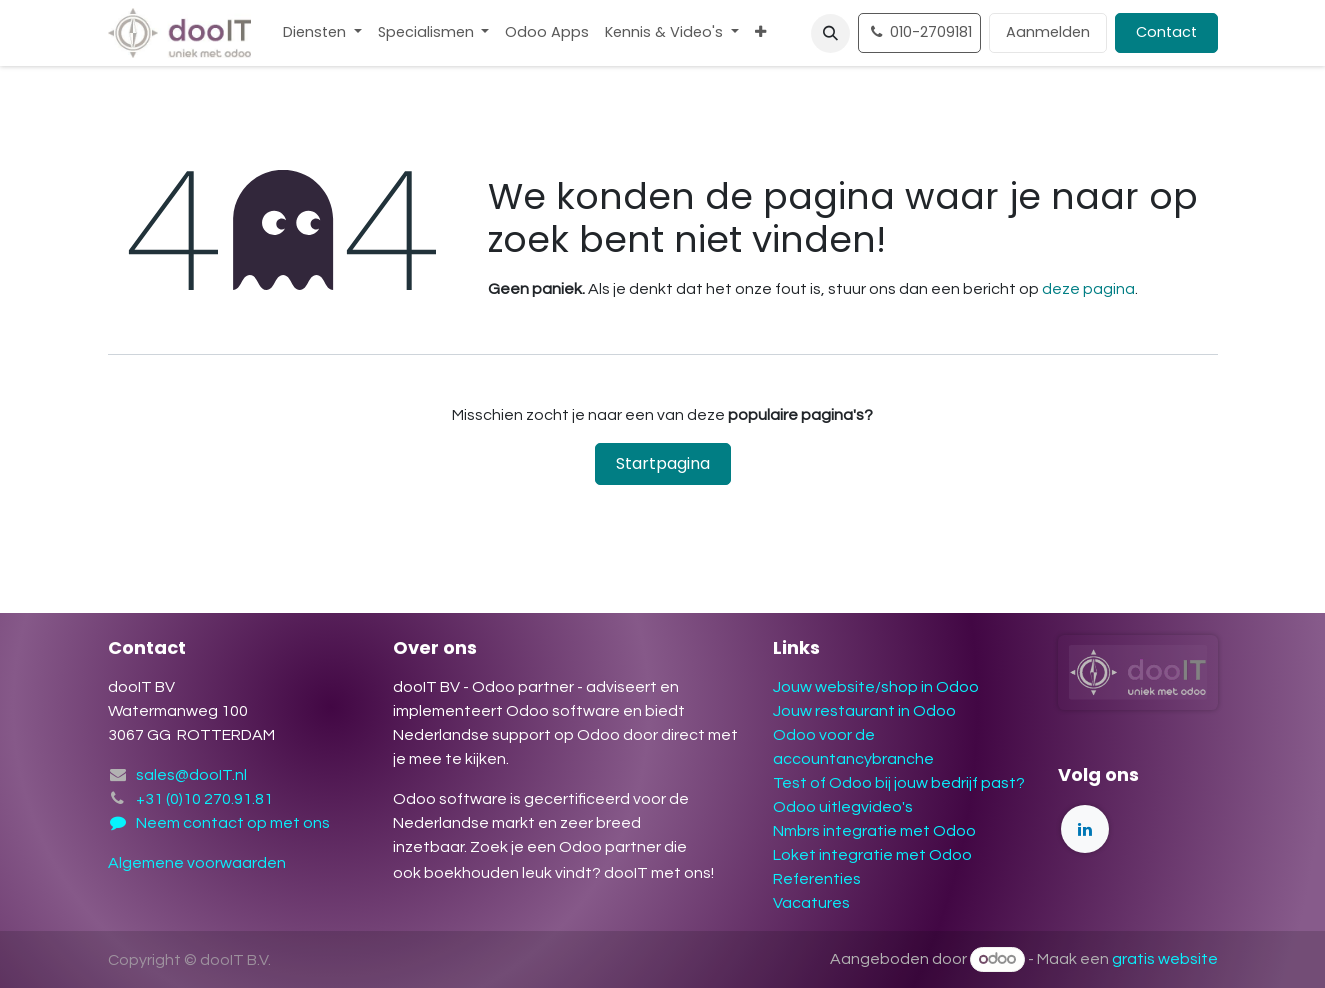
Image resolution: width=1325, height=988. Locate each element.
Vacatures (811, 903)
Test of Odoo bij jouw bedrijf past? (899, 783)
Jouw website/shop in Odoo (876, 687)
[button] (830, 33)
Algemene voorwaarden (198, 863)
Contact (1166, 32)
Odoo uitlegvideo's (843, 807)
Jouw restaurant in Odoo (864, 711)
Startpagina (663, 463)
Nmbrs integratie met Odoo (874, 831)
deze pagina (1088, 289)
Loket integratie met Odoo (872, 855)
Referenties (817, 879)
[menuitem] (322, 33)
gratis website (1165, 959)
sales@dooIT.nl (191, 775)
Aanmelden (1048, 32)
